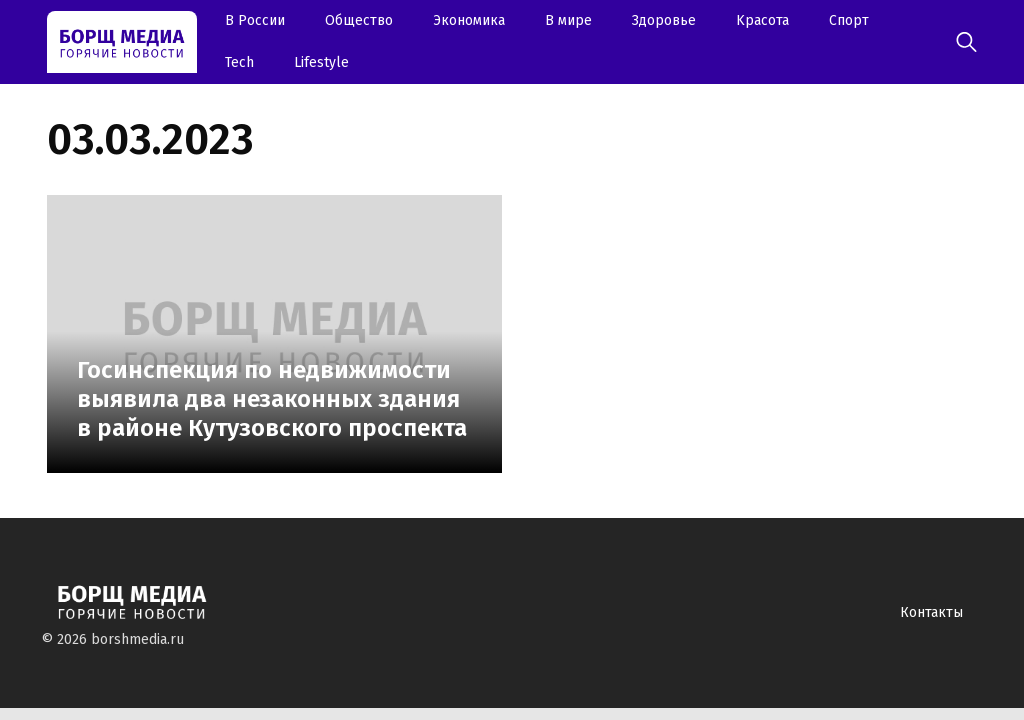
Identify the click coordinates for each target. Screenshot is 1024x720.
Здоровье (664, 20)
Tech (239, 62)
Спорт (849, 20)
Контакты (931, 612)
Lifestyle (321, 62)
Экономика (469, 20)
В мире (568, 20)
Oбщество (359, 20)
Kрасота (762, 20)
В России (255, 20)
